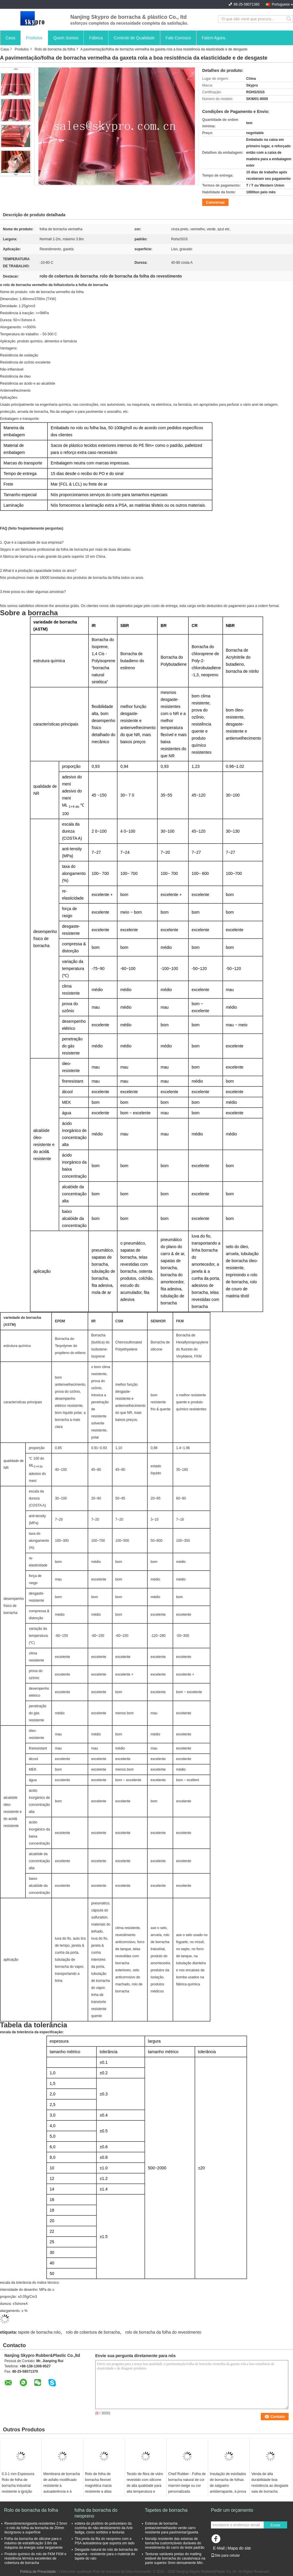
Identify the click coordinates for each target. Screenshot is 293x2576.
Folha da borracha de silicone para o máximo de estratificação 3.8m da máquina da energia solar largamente (33, 2543)
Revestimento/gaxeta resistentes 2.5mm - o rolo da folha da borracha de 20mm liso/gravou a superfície (35, 2527)
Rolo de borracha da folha (55, 49)
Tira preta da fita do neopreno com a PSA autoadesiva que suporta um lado (104, 2541)
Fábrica (96, 38)
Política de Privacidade (38, 2572)
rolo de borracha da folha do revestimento (163, 2332)
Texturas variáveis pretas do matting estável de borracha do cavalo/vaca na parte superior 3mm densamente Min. (175, 2558)
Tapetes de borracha (166, 2510)
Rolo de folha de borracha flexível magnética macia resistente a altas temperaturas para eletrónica (99, 2488)
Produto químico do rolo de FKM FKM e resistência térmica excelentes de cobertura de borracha (35, 2558)
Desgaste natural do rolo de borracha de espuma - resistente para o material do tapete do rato (106, 2554)
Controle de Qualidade (134, 38)
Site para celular (225, 2555)
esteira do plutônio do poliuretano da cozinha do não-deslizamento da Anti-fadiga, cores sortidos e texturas (104, 2527)
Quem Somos (66, 38)
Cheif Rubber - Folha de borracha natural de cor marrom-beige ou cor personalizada (187, 2483)
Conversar (215, 202)
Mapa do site (239, 2548)
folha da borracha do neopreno (95, 2513)
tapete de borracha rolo (39, 2332)
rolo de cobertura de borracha (93, 2332)
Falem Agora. (214, 38)
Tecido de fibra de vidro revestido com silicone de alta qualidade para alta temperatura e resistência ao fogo (145, 2485)
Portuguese (281, 4)
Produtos (34, 38)
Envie (275, 2525)
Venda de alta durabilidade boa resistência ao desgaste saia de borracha (269, 2483)
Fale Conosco (178, 38)
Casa (10, 38)
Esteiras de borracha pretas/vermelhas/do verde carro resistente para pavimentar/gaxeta (171, 2527)
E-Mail (219, 2548)
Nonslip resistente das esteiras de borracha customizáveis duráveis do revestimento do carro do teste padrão (175, 2543)
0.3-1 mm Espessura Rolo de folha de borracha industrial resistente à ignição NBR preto (18, 2485)
